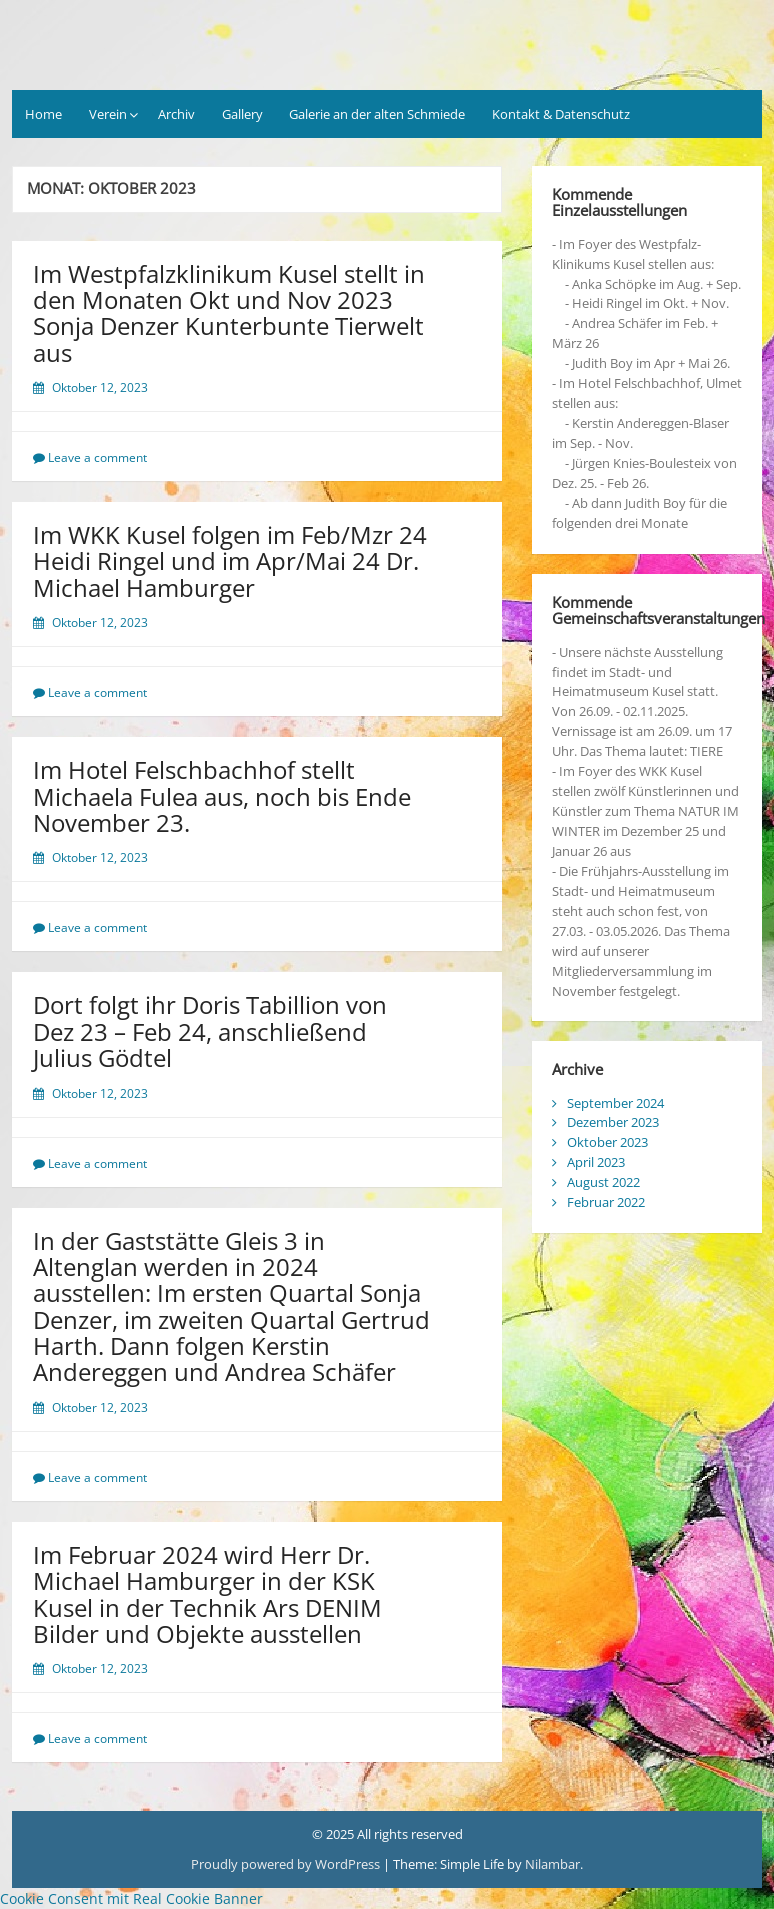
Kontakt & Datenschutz (561, 114)
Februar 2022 (606, 1202)
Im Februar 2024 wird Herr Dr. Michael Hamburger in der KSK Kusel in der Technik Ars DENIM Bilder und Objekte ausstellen (207, 1594)
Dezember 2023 (613, 1122)
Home (43, 114)
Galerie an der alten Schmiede (377, 114)
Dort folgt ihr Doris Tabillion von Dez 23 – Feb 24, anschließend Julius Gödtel (210, 1031)
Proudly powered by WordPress (285, 1864)
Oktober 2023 (607, 1142)
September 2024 (615, 1103)
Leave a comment (97, 457)
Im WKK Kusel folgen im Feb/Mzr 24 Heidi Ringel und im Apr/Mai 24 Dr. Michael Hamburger (230, 561)
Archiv (176, 114)
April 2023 (596, 1162)
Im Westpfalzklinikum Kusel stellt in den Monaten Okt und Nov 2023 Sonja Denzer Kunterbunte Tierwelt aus (229, 313)
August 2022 (603, 1182)
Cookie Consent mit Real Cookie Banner (131, 1898)
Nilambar (552, 1864)
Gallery (242, 114)
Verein (108, 114)
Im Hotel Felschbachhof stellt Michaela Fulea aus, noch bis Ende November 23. (222, 796)
